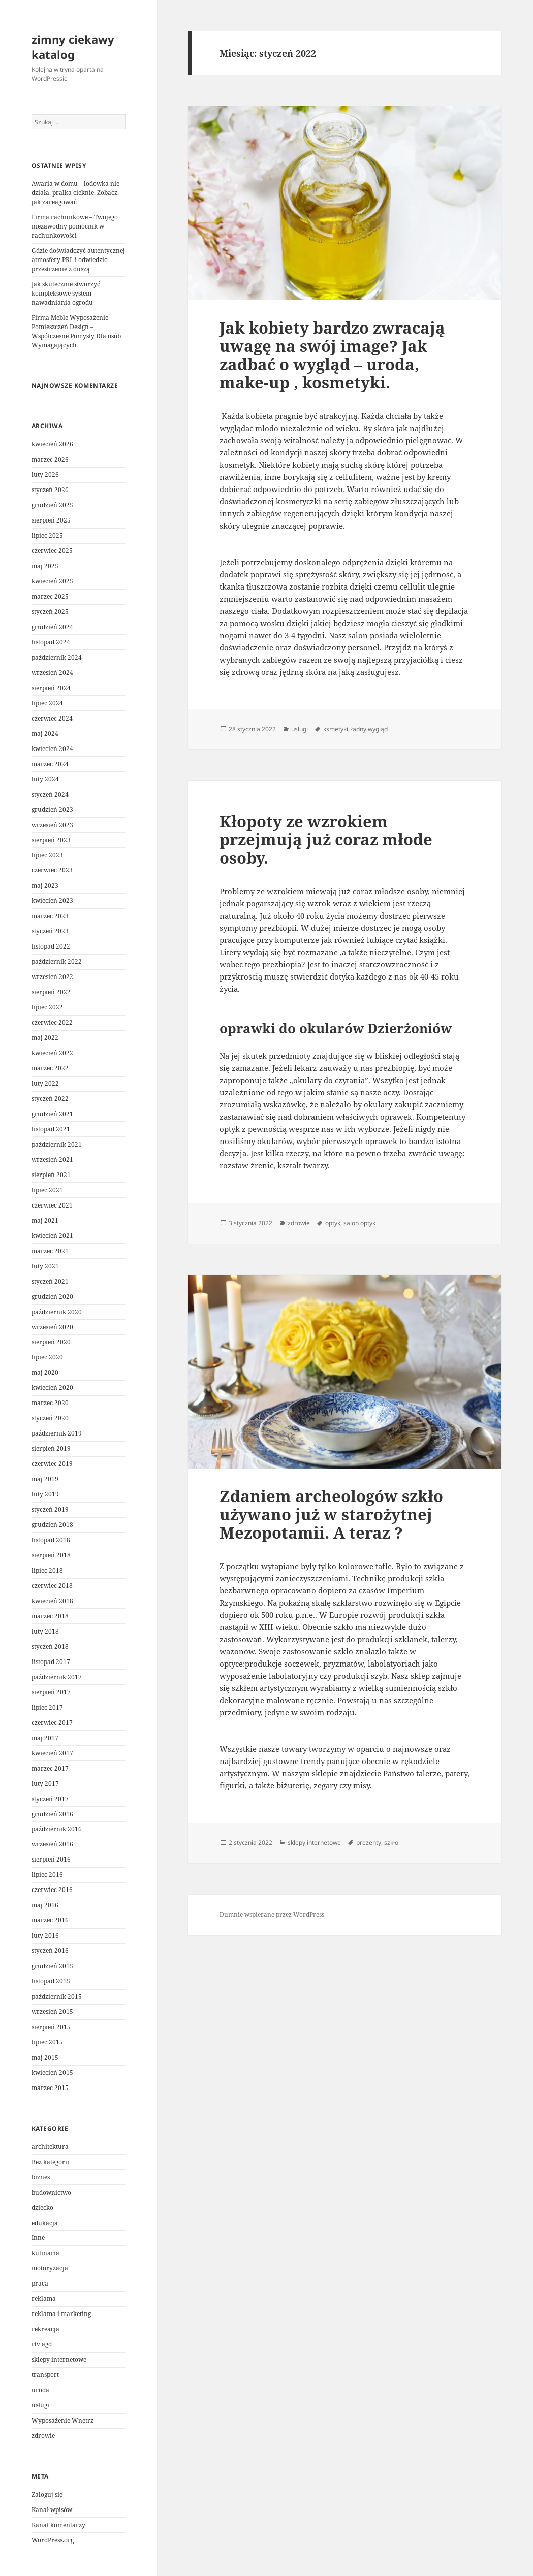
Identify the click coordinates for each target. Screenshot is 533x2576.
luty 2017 (45, 1783)
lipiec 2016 (47, 1874)
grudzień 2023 (52, 809)
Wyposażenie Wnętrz (62, 2420)
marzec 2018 (50, 1616)
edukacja (45, 2223)
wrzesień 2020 (52, 1327)
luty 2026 (45, 474)
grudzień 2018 (52, 1524)
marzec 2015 (50, 2087)
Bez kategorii (50, 2162)
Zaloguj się (47, 2494)
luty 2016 (45, 1935)
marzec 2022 (50, 1068)
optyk (332, 1223)
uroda (40, 2390)
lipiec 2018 (47, 1570)
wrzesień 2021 (52, 1159)
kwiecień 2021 (52, 1235)
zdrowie (43, 2435)
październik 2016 (57, 1828)
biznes (41, 2177)
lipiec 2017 (47, 1707)
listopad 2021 (51, 1129)
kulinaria (45, 2252)
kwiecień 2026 (52, 444)
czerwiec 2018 (52, 1585)
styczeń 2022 (50, 1098)
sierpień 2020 (51, 1342)
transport (45, 2374)
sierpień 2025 (51, 520)
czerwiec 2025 (52, 550)
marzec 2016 (50, 1920)
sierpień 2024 (51, 687)
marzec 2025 (50, 596)
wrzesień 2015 (52, 2011)
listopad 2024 (51, 642)
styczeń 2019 (50, 1509)
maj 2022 (45, 1037)
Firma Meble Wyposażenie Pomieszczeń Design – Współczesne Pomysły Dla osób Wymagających (76, 331)
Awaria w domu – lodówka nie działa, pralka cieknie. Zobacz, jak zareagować (75, 192)
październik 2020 (57, 1312)
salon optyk (359, 1223)
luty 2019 (45, 1494)
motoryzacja (50, 2268)
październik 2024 (57, 657)
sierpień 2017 (51, 1692)
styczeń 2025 (50, 611)
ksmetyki (335, 729)
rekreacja (45, 2329)
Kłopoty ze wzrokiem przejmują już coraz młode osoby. (326, 839)
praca (40, 2283)
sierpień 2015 (51, 2027)
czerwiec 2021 (52, 1205)
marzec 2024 (50, 764)
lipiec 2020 (47, 1357)
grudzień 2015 (52, 1966)
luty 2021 (45, 1266)
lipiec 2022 (47, 1007)
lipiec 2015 (47, 2042)
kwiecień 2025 (52, 581)
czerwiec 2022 (52, 1022)
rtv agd (42, 2344)
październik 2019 (57, 1433)
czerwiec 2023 (52, 870)
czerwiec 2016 (52, 1889)
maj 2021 (45, 1220)
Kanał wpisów (52, 2509)
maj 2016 (45, 1905)
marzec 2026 (50, 459)
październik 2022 (57, 961)
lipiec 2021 (47, 1190)
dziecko (42, 2207)
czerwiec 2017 (52, 1722)
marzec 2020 (50, 1402)
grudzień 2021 (52, 1114)
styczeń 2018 (50, 1646)
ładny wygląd (369, 729)
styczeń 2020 (50, 1418)
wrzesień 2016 (52, 1844)
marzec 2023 (50, 915)
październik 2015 (57, 1996)
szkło (391, 1842)
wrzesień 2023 (52, 825)
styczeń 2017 (50, 1799)
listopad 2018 (51, 1540)
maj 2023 (45, 885)
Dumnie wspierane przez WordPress (272, 1914)
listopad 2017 (51, 1661)
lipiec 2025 (47, 535)
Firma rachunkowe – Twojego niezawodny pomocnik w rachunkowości (75, 226)
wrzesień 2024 (52, 672)
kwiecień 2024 (52, 748)
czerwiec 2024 (52, 718)
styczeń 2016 (50, 1950)
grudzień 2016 (52, 1814)
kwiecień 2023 (52, 900)
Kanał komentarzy (58, 2525)
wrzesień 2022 (52, 976)
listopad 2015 (51, 1981)
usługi (40, 2405)
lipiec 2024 (47, 703)
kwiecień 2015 (52, 2072)
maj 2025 (45, 566)
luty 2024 (45, 779)
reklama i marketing (61, 2313)
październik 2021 (57, 1144)
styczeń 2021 (50, 1281)
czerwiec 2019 (52, 1463)
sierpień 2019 (51, 1448)
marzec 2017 (50, 1768)
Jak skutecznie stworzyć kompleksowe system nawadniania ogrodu (66, 293)
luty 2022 (45, 1083)
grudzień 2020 (52, 1296)
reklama (44, 2298)
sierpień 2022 (51, 992)
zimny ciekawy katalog (73, 46)
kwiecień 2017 (52, 1753)
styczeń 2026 (50, 489)
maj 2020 (45, 1372)
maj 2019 (45, 1479)
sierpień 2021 (51, 1174)
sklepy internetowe (59, 2359)
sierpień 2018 (51, 1555)
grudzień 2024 (52, 627)
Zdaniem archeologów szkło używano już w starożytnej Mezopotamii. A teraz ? (331, 1514)
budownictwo (51, 2192)
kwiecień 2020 (52, 1387)
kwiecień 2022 (52, 1053)
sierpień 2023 (51, 840)
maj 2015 (45, 2057)
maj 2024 (45, 733)
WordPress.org (53, 2540)
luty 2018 (45, 1631)
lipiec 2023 (47, 855)
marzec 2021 (50, 1251)
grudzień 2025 (52, 505)
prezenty (368, 1842)
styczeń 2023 (50, 931)
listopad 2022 (51, 946)
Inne (38, 2237)
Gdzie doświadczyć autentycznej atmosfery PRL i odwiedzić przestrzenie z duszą (78, 259)
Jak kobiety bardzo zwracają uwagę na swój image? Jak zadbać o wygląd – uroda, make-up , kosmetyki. (332, 355)
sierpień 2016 (51, 1859)
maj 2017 (45, 1738)
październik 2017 (57, 1677)
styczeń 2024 (50, 794)
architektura (50, 2146)
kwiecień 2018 (52, 1600)
